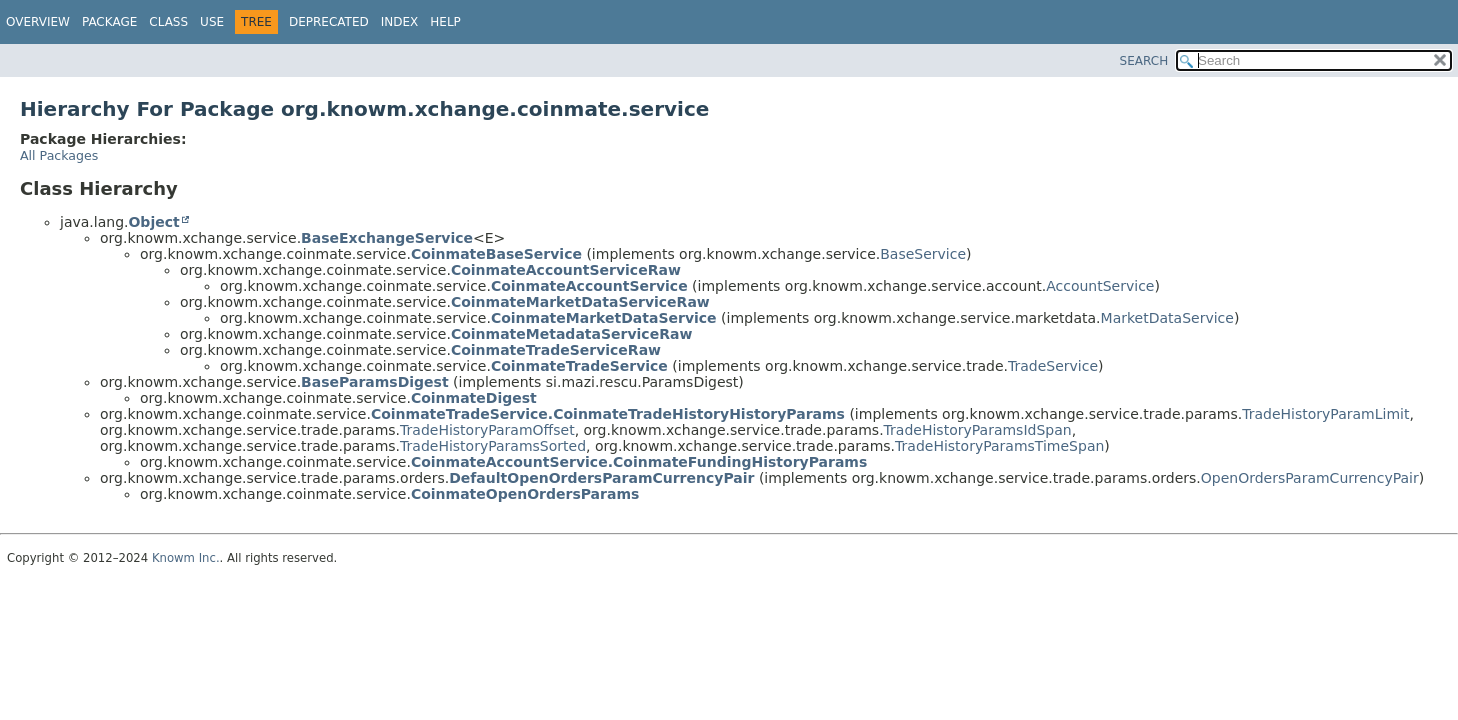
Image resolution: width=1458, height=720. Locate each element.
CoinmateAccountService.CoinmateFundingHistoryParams (639, 462)
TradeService (1053, 366)
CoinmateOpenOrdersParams (525, 494)
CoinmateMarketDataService (604, 318)
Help (445, 22)
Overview (38, 22)
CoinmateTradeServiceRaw (556, 350)
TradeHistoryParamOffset (487, 430)
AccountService (1100, 286)
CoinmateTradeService (579, 366)
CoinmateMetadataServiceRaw (571, 334)
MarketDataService (1167, 318)
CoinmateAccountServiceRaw (566, 270)
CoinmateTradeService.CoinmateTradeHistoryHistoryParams (608, 414)
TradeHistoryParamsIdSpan (978, 430)
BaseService (923, 254)
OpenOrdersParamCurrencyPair (1310, 478)
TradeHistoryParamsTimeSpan (999, 446)
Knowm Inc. (186, 558)
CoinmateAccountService (589, 286)
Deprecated (329, 22)
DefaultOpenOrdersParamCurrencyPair (601, 478)
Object (153, 222)
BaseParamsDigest (375, 382)
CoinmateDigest (474, 398)
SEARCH (1144, 61)
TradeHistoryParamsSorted (493, 446)
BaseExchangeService (387, 238)
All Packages (59, 155)
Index (400, 22)
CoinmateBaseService (496, 254)
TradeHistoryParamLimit (1325, 414)
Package (109, 22)
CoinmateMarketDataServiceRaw (580, 302)
